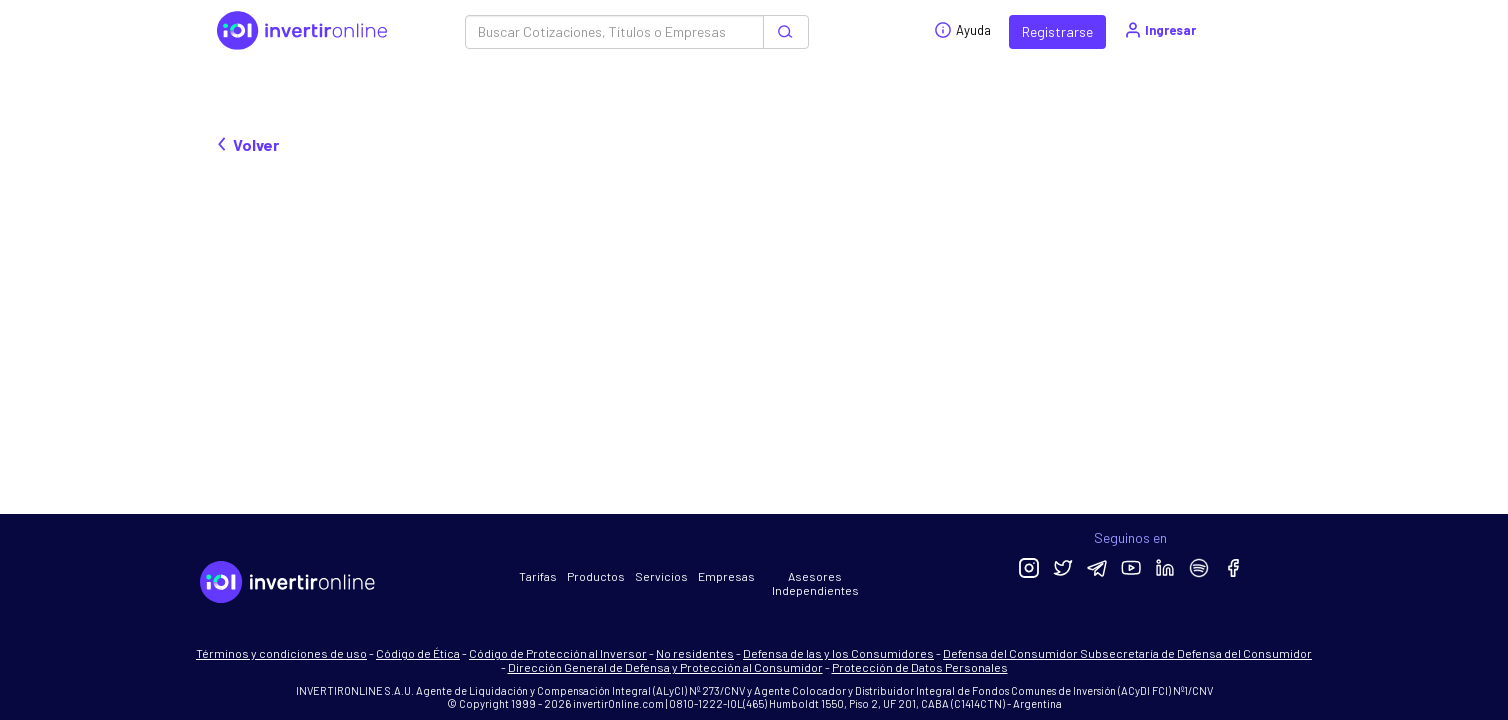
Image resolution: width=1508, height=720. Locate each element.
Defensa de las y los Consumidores (838, 653)
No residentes (695, 653)
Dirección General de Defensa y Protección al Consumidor (665, 667)
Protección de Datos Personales (920, 667)
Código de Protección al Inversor (558, 653)
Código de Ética (418, 653)
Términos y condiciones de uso (281, 653)
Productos (596, 576)
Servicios (661, 576)
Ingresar (1159, 30)
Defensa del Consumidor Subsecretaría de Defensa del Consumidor (1127, 653)
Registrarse (1057, 31)
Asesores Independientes (815, 583)
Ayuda (962, 30)
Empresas (726, 576)
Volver (248, 144)
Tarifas (538, 576)
